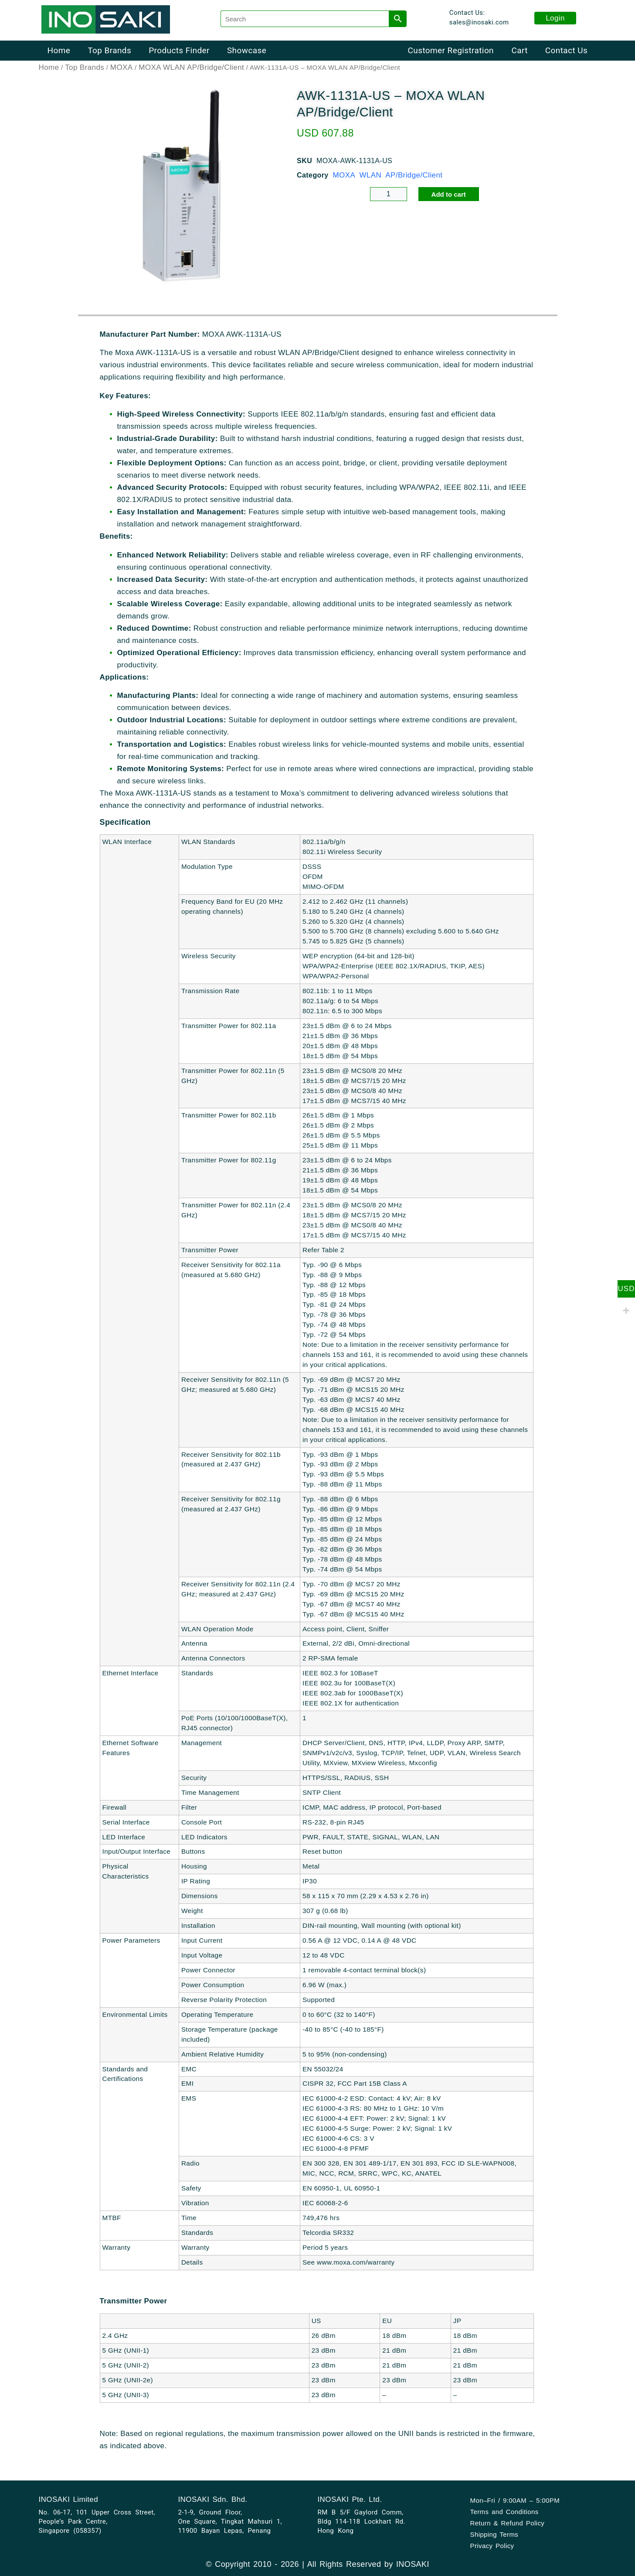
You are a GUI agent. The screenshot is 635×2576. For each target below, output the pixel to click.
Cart (519, 50)
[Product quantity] (388, 195)
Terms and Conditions (504, 2511)
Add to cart (448, 194)
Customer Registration (451, 50)
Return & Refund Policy (507, 2523)
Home (59, 50)
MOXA (121, 68)
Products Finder (179, 50)
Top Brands (109, 50)
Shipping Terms (494, 2534)
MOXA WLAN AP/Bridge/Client (191, 68)
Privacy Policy (492, 2545)
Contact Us (566, 50)
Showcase (246, 50)
